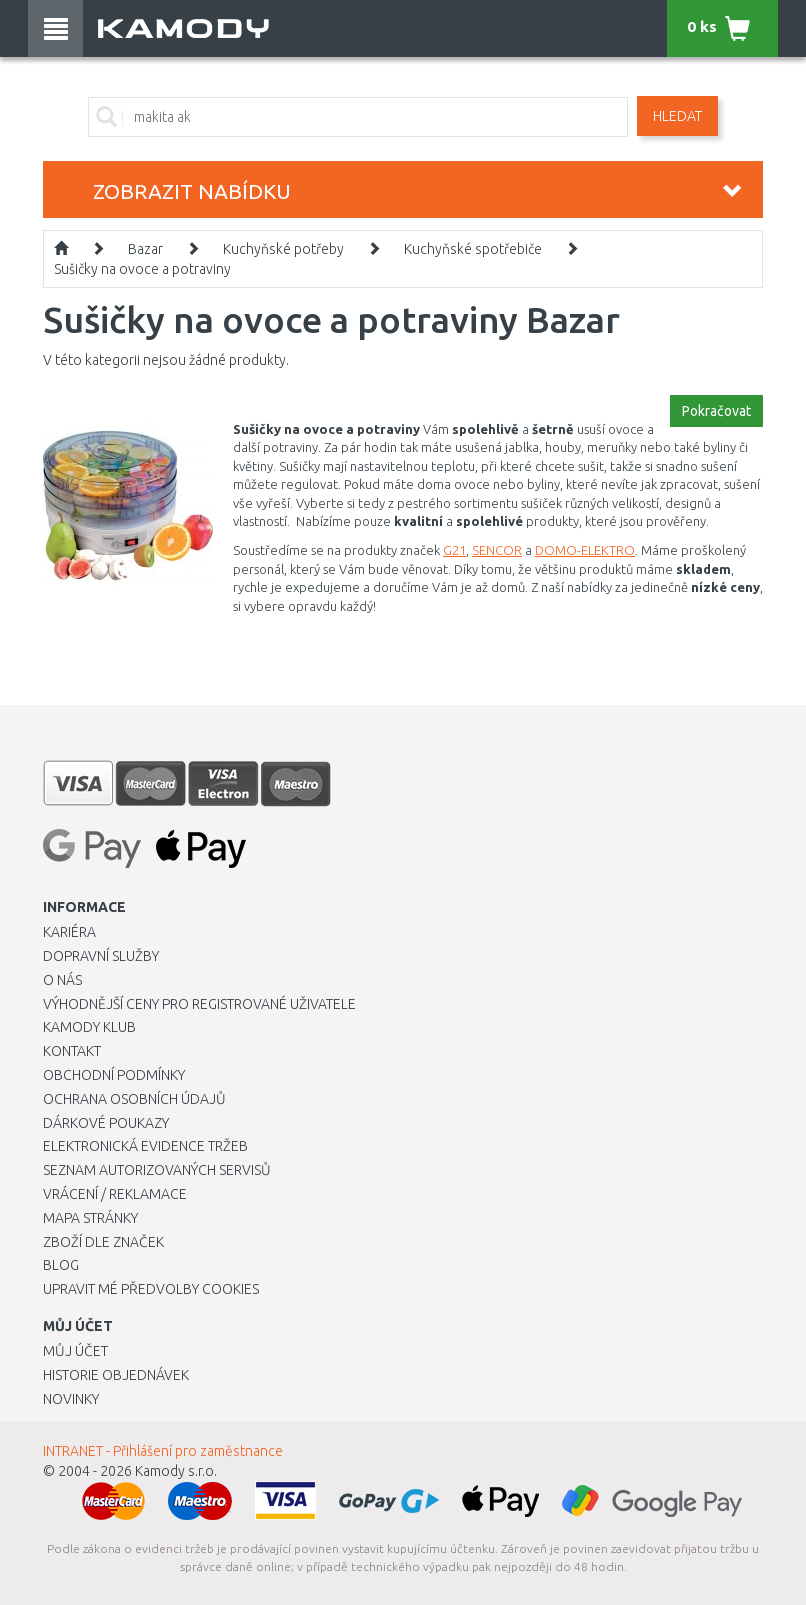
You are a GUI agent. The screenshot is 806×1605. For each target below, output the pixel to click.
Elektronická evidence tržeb (145, 1146)
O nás (62, 980)
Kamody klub (89, 1027)
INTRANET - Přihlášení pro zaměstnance (163, 1451)
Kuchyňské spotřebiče (473, 249)
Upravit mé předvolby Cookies (151, 1289)
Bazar (145, 249)
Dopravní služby (101, 956)
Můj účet (75, 1351)
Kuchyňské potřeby (283, 249)
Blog (61, 1265)
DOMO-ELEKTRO (585, 550)
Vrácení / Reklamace (115, 1194)
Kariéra (69, 932)
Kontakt (72, 1051)
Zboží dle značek (103, 1242)
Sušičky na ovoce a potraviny (142, 269)
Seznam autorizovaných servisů (157, 1170)
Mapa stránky (90, 1218)
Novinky (71, 1399)
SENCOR (497, 550)
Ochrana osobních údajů (134, 1099)
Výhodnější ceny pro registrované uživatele (199, 1004)
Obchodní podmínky (114, 1075)
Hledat (677, 116)
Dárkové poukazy (106, 1123)
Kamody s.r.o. (176, 1471)
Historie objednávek (116, 1375)
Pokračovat (716, 411)
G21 (454, 550)
